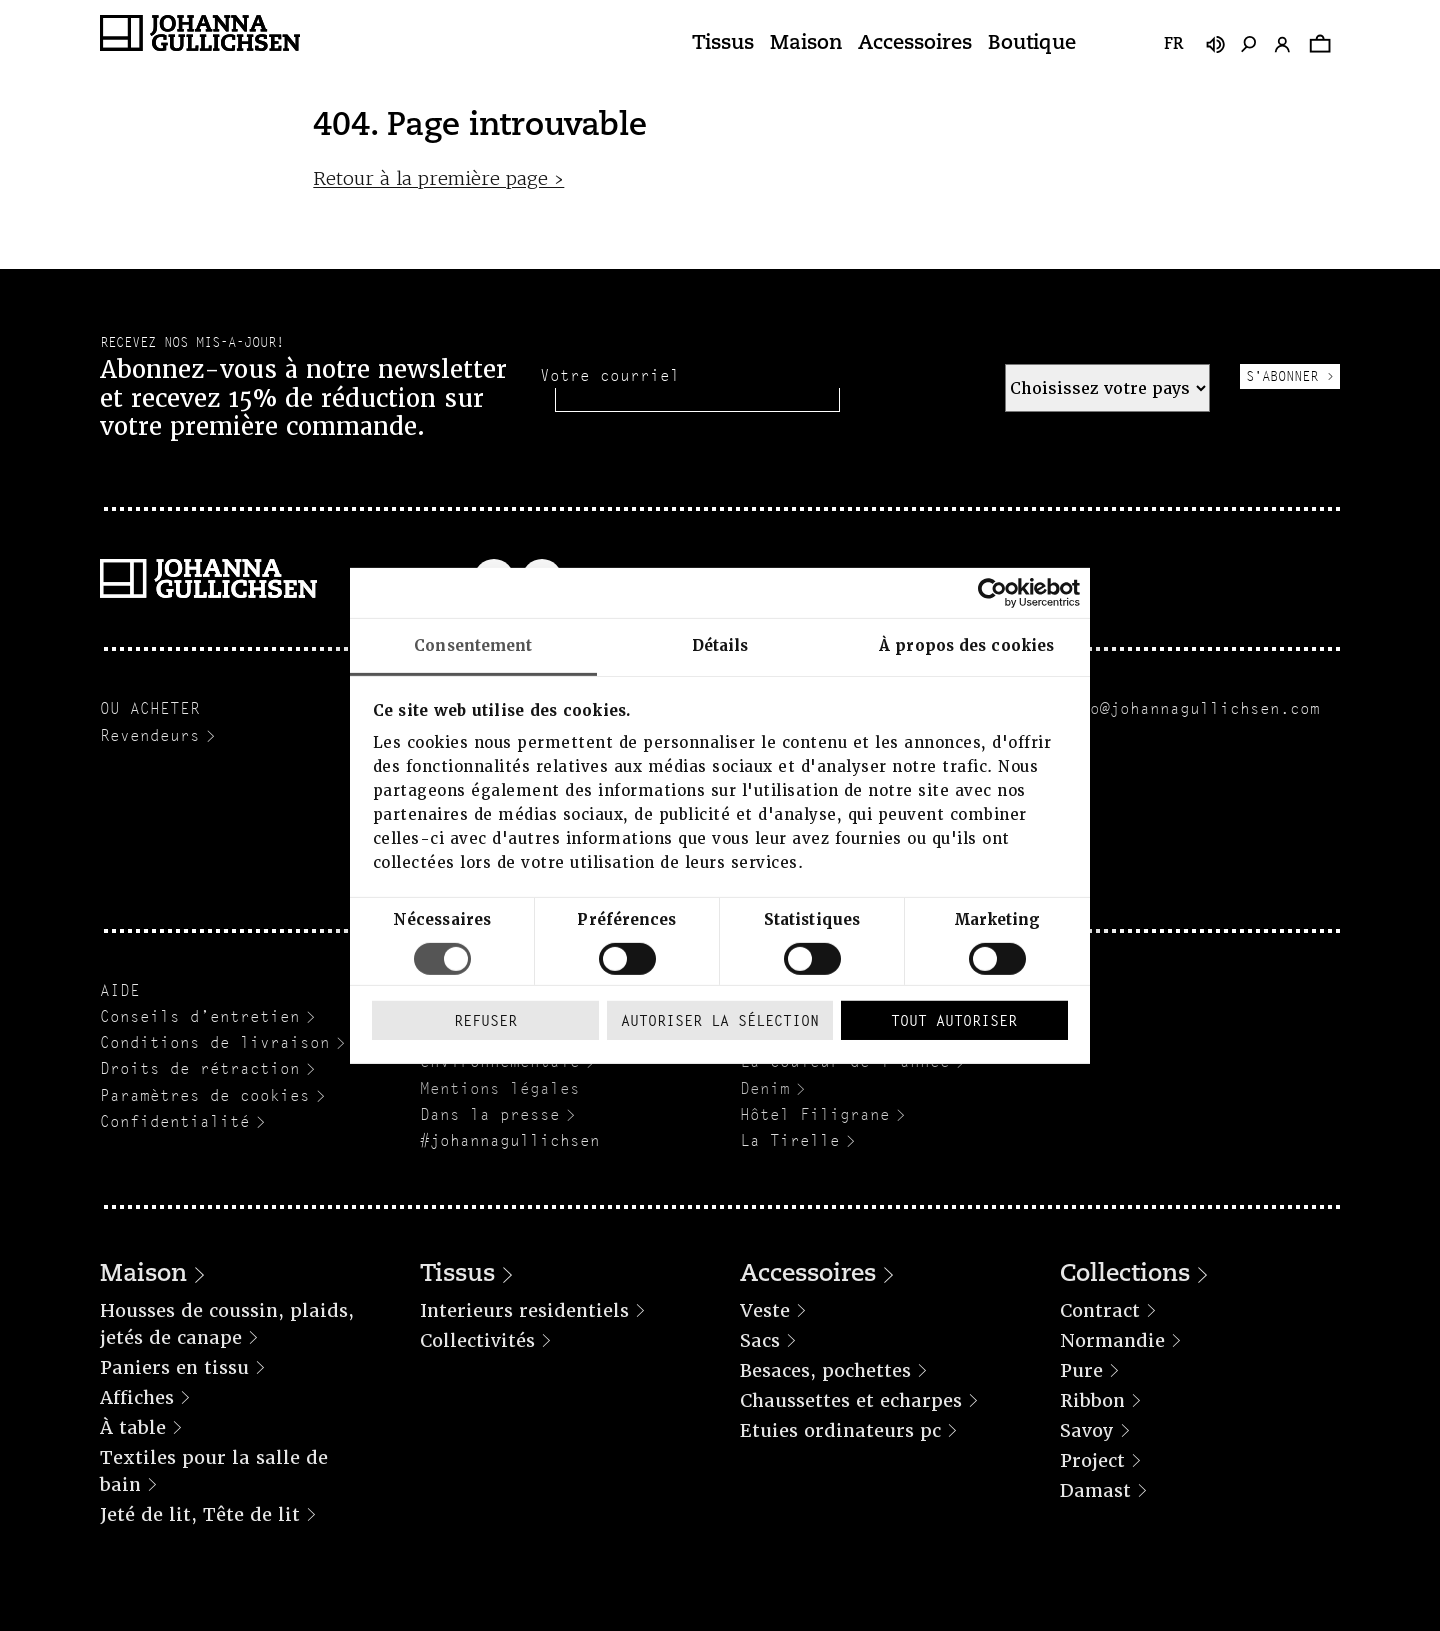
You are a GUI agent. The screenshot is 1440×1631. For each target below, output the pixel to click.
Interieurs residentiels (524, 1310)
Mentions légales (500, 1088)
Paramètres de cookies (205, 1095)
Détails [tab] (720, 645)
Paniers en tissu (174, 1367)
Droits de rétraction (200, 1068)
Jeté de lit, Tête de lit (200, 1514)
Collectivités (477, 1340)
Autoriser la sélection (720, 1020)
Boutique (1032, 44)
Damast (1095, 1490)
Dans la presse (490, 1114)
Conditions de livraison (215, 1042)
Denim (765, 1088)
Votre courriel (610, 375)
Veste (765, 1310)
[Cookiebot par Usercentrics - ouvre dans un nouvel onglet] (992, 592)
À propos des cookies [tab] (966, 645)
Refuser (485, 1020)
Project (1092, 1460)
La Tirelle (790, 1140)
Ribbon (1092, 1400)
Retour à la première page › (438, 178)
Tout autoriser (954, 1020)
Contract (1100, 1310)
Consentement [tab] (473, 645)
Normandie (1112, 1340)
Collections (1125, 1275)
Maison (806, 44)
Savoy (1087, 1430)
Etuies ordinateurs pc (840, 1430)
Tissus (723, 44)
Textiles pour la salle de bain (214, 1471)
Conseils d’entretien (200, 1016)
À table (133, 1427)
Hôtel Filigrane (815, 1114)
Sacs (760, 1340)
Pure (1081, 1370)
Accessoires (915, 44)
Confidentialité (175, 1121)
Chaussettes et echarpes (851, 1400)
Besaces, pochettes (825, 1370)
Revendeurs (150, 735)
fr (1173, 45)
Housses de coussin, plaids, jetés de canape (227, 1324)
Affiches (137, 1397)
